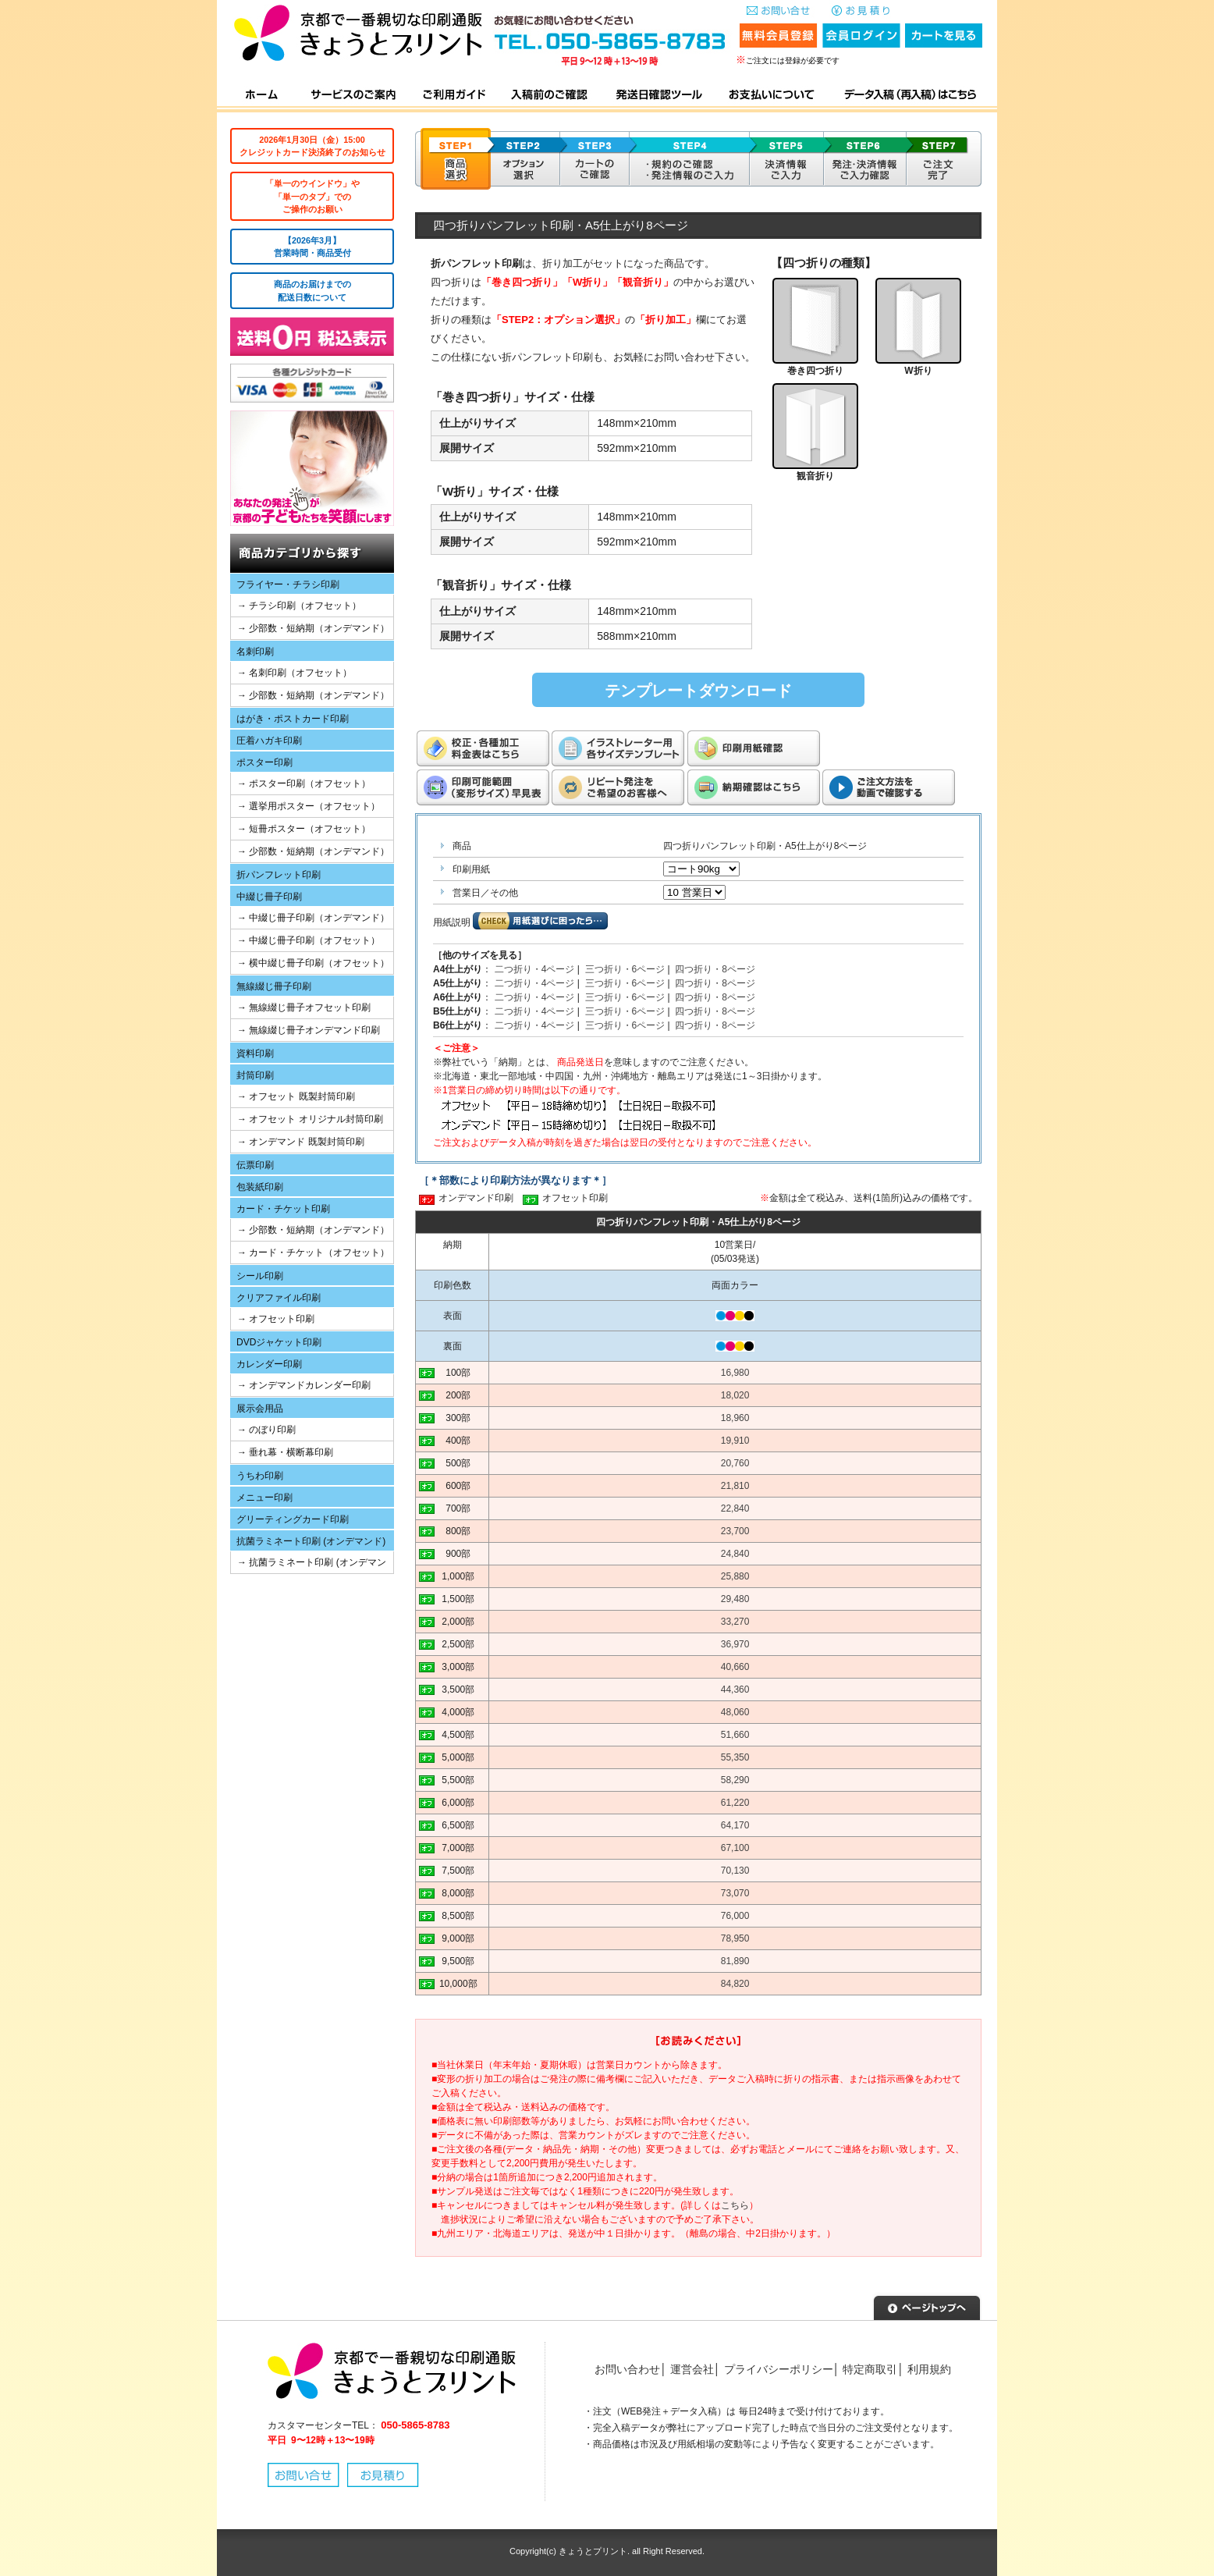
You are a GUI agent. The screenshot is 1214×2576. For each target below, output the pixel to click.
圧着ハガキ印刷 (269, 740)
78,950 (735, 1938)
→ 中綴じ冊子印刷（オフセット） (308, 940)
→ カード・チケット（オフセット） (313, 1252)
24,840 (735, 1553)
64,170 (735, 1825)
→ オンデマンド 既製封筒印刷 (300, 1141)
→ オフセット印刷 (275, 1318)
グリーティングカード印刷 (292, 1519)
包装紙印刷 (259, 1186)
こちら (735, 2205)
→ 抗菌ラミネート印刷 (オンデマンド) (308, 1565)
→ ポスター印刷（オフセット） (304, 783)
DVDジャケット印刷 (278, 1342)
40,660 (735, 1666)
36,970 (735, 1644)
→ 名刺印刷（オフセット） (294, 672)
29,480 (735, 1599)
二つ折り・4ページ (535, 969)
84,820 (735, 1983)
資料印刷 (255, 1053)
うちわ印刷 (259, 1475)
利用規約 (929, 2369)
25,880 (735, 1576)
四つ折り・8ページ (715, 969)
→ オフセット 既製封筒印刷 (296, 1096)
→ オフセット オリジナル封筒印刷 (310, 1119)
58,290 (735, 1780)
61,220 (735, 1802)
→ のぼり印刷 (266, 1429)
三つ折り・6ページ (625, 969)
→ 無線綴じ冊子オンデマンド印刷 (308, 1030)
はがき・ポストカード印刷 (292, 718)
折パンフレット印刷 (278, 874)
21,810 (735, 1485)
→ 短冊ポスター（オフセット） (304, 828)
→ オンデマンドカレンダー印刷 (304, 1385)
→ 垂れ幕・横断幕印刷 (285, 1452)
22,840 (735, 1508)
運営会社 (692, 2369)
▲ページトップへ (926, 2306)
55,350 (735, 1757)
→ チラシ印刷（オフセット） (299, 605)
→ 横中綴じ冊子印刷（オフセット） (313, 963)
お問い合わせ (627, 2369)
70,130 (735, 1870)
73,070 (735, 1893)
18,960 (735, 1417)
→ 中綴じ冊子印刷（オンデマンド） (313, 917)
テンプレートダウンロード (698, 690)
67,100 (735, 1847)
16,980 (735, 1372)
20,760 (735, 1463)
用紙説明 (451, 922)
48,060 (735, 1712)
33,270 (735, 1621)
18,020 (735, 1395)
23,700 (735, 1531)
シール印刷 (259, 1275)
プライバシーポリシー (778, 2369)
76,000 (735, 1915)
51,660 (735, 1734)
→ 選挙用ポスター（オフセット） (308, 806)
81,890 (735, 1961)
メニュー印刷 (264, 1497)
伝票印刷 (255, 1165)
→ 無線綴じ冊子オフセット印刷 (304, 1007)
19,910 (735, 1440)
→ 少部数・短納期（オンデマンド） (313, 628)
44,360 (735, 1689)
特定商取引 (870, 2369)
